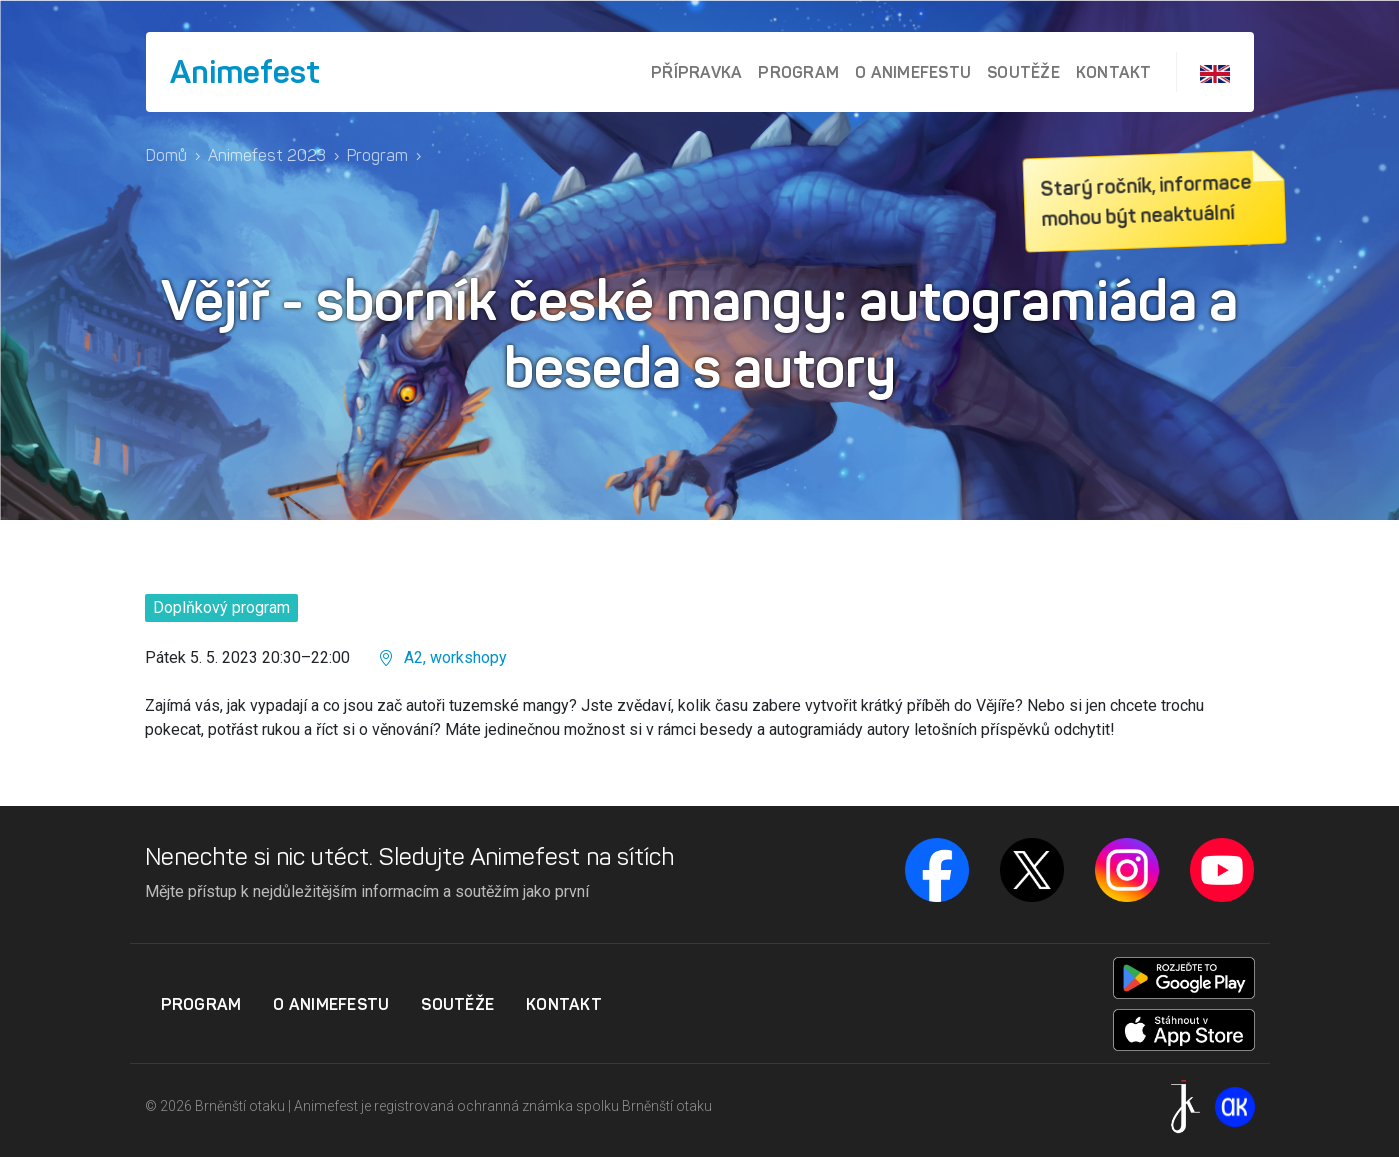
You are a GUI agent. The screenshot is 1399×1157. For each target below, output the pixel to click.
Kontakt (1114, 72)
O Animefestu (913, 72)
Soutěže (1023, 72)
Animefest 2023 (267, 155)
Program (798, 72)
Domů (166, 155)
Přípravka (696, 72)
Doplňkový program (221, 607)
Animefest (245, 72)
